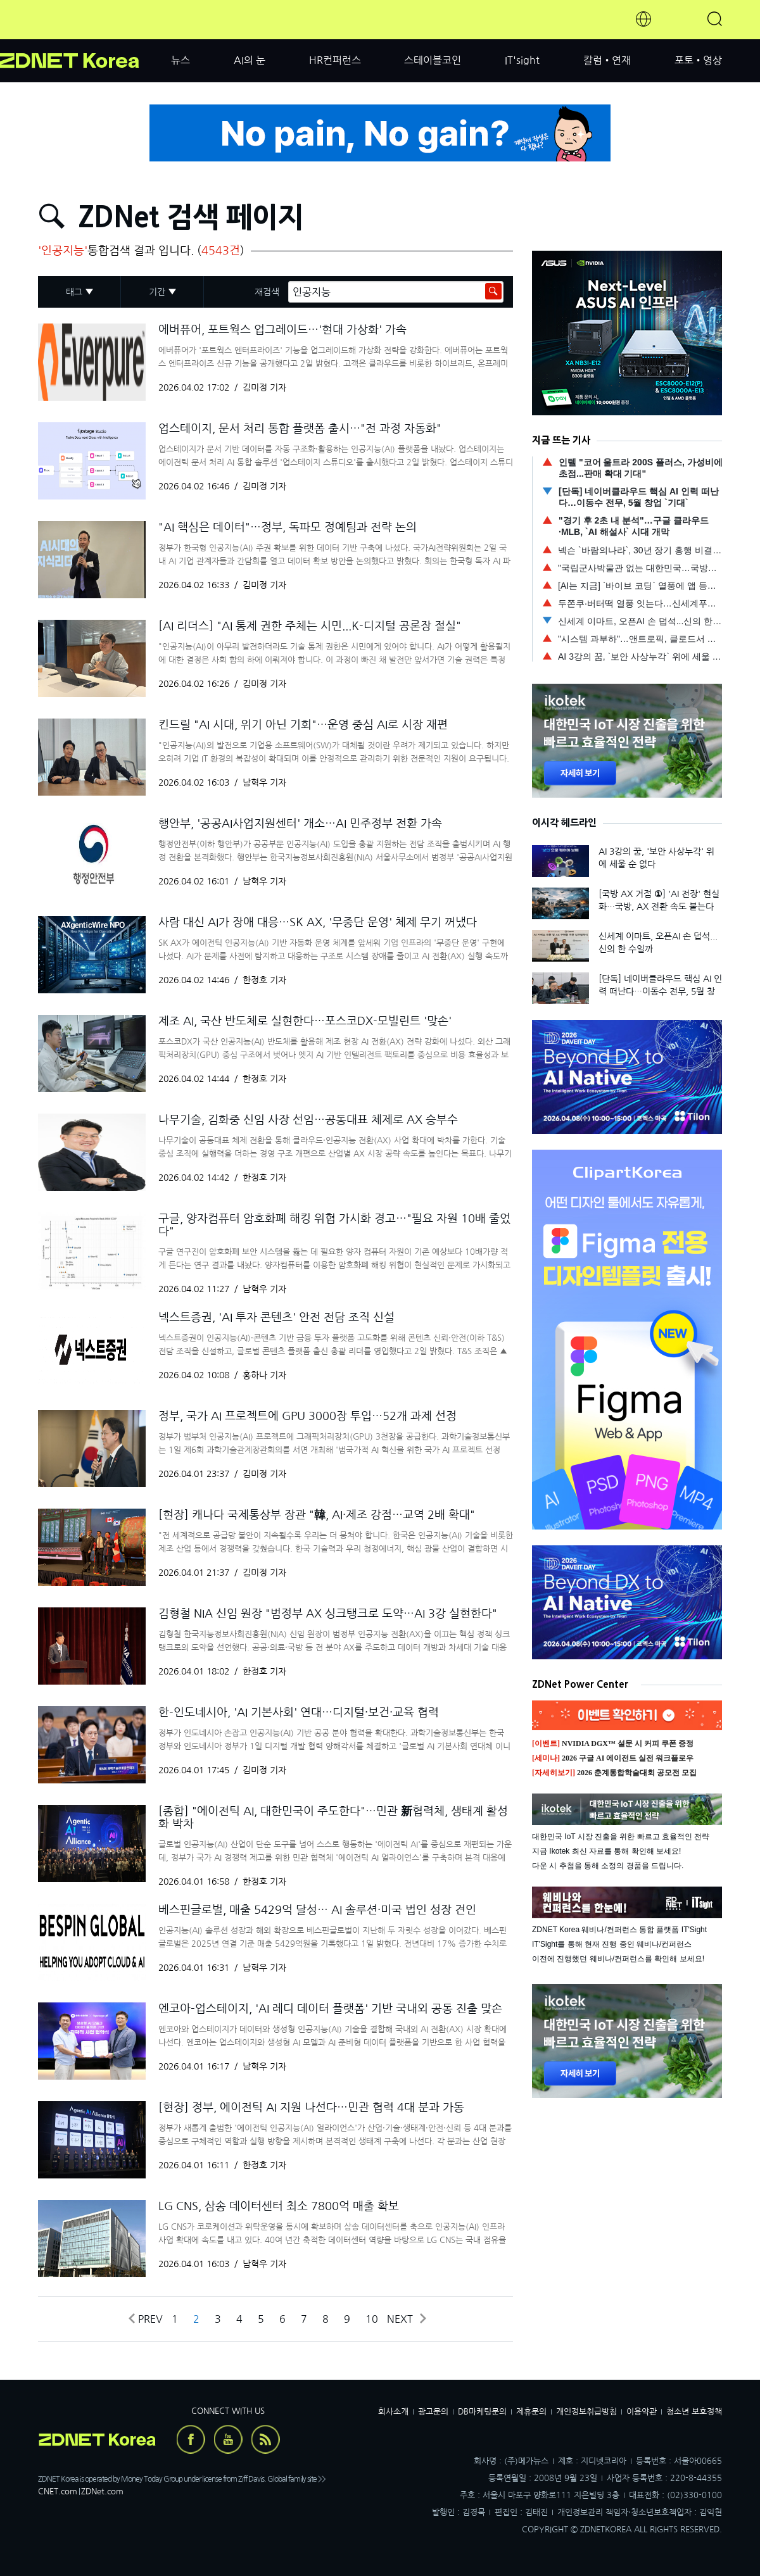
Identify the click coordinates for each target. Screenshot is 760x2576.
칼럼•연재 (607, 60)
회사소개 (393, 2412)
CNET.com (57, 2491)
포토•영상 (698, 60)
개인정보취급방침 (586, 2412)
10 (371, 2319)
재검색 (267, 291)
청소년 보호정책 (694, 2412)
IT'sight (522, 60)
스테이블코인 (432, 60)
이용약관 (641, 2412)
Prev (145, 2319)
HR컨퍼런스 (335, 60)
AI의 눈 (249, 60)
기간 (157, 291)
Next (405, 2319)
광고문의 (433, 2412)
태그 (74, 291)
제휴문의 (531, 2412)
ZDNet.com (102, 2491)
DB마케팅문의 (482, 2412)
